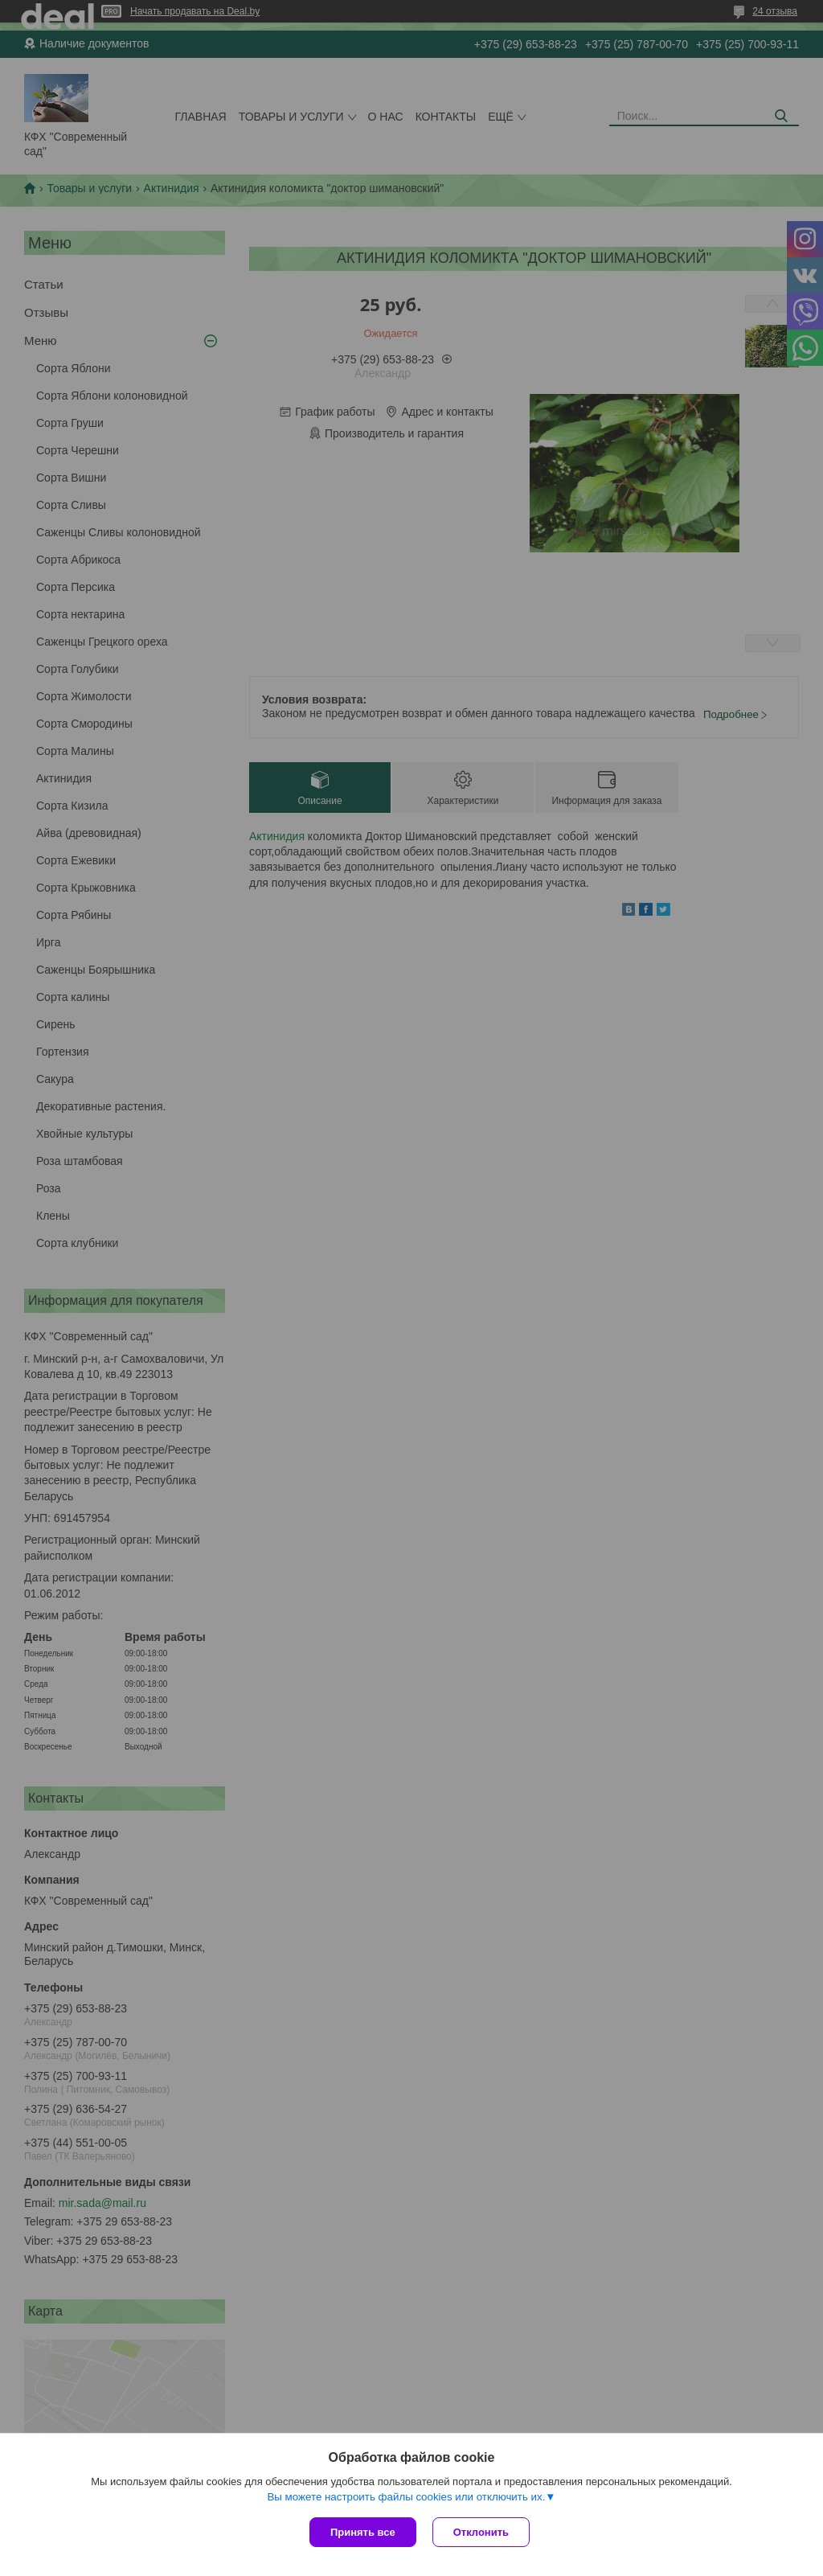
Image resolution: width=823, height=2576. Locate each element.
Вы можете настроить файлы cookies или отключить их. (406, 2497)
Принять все (362, 2532)
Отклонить (481, 2532)
